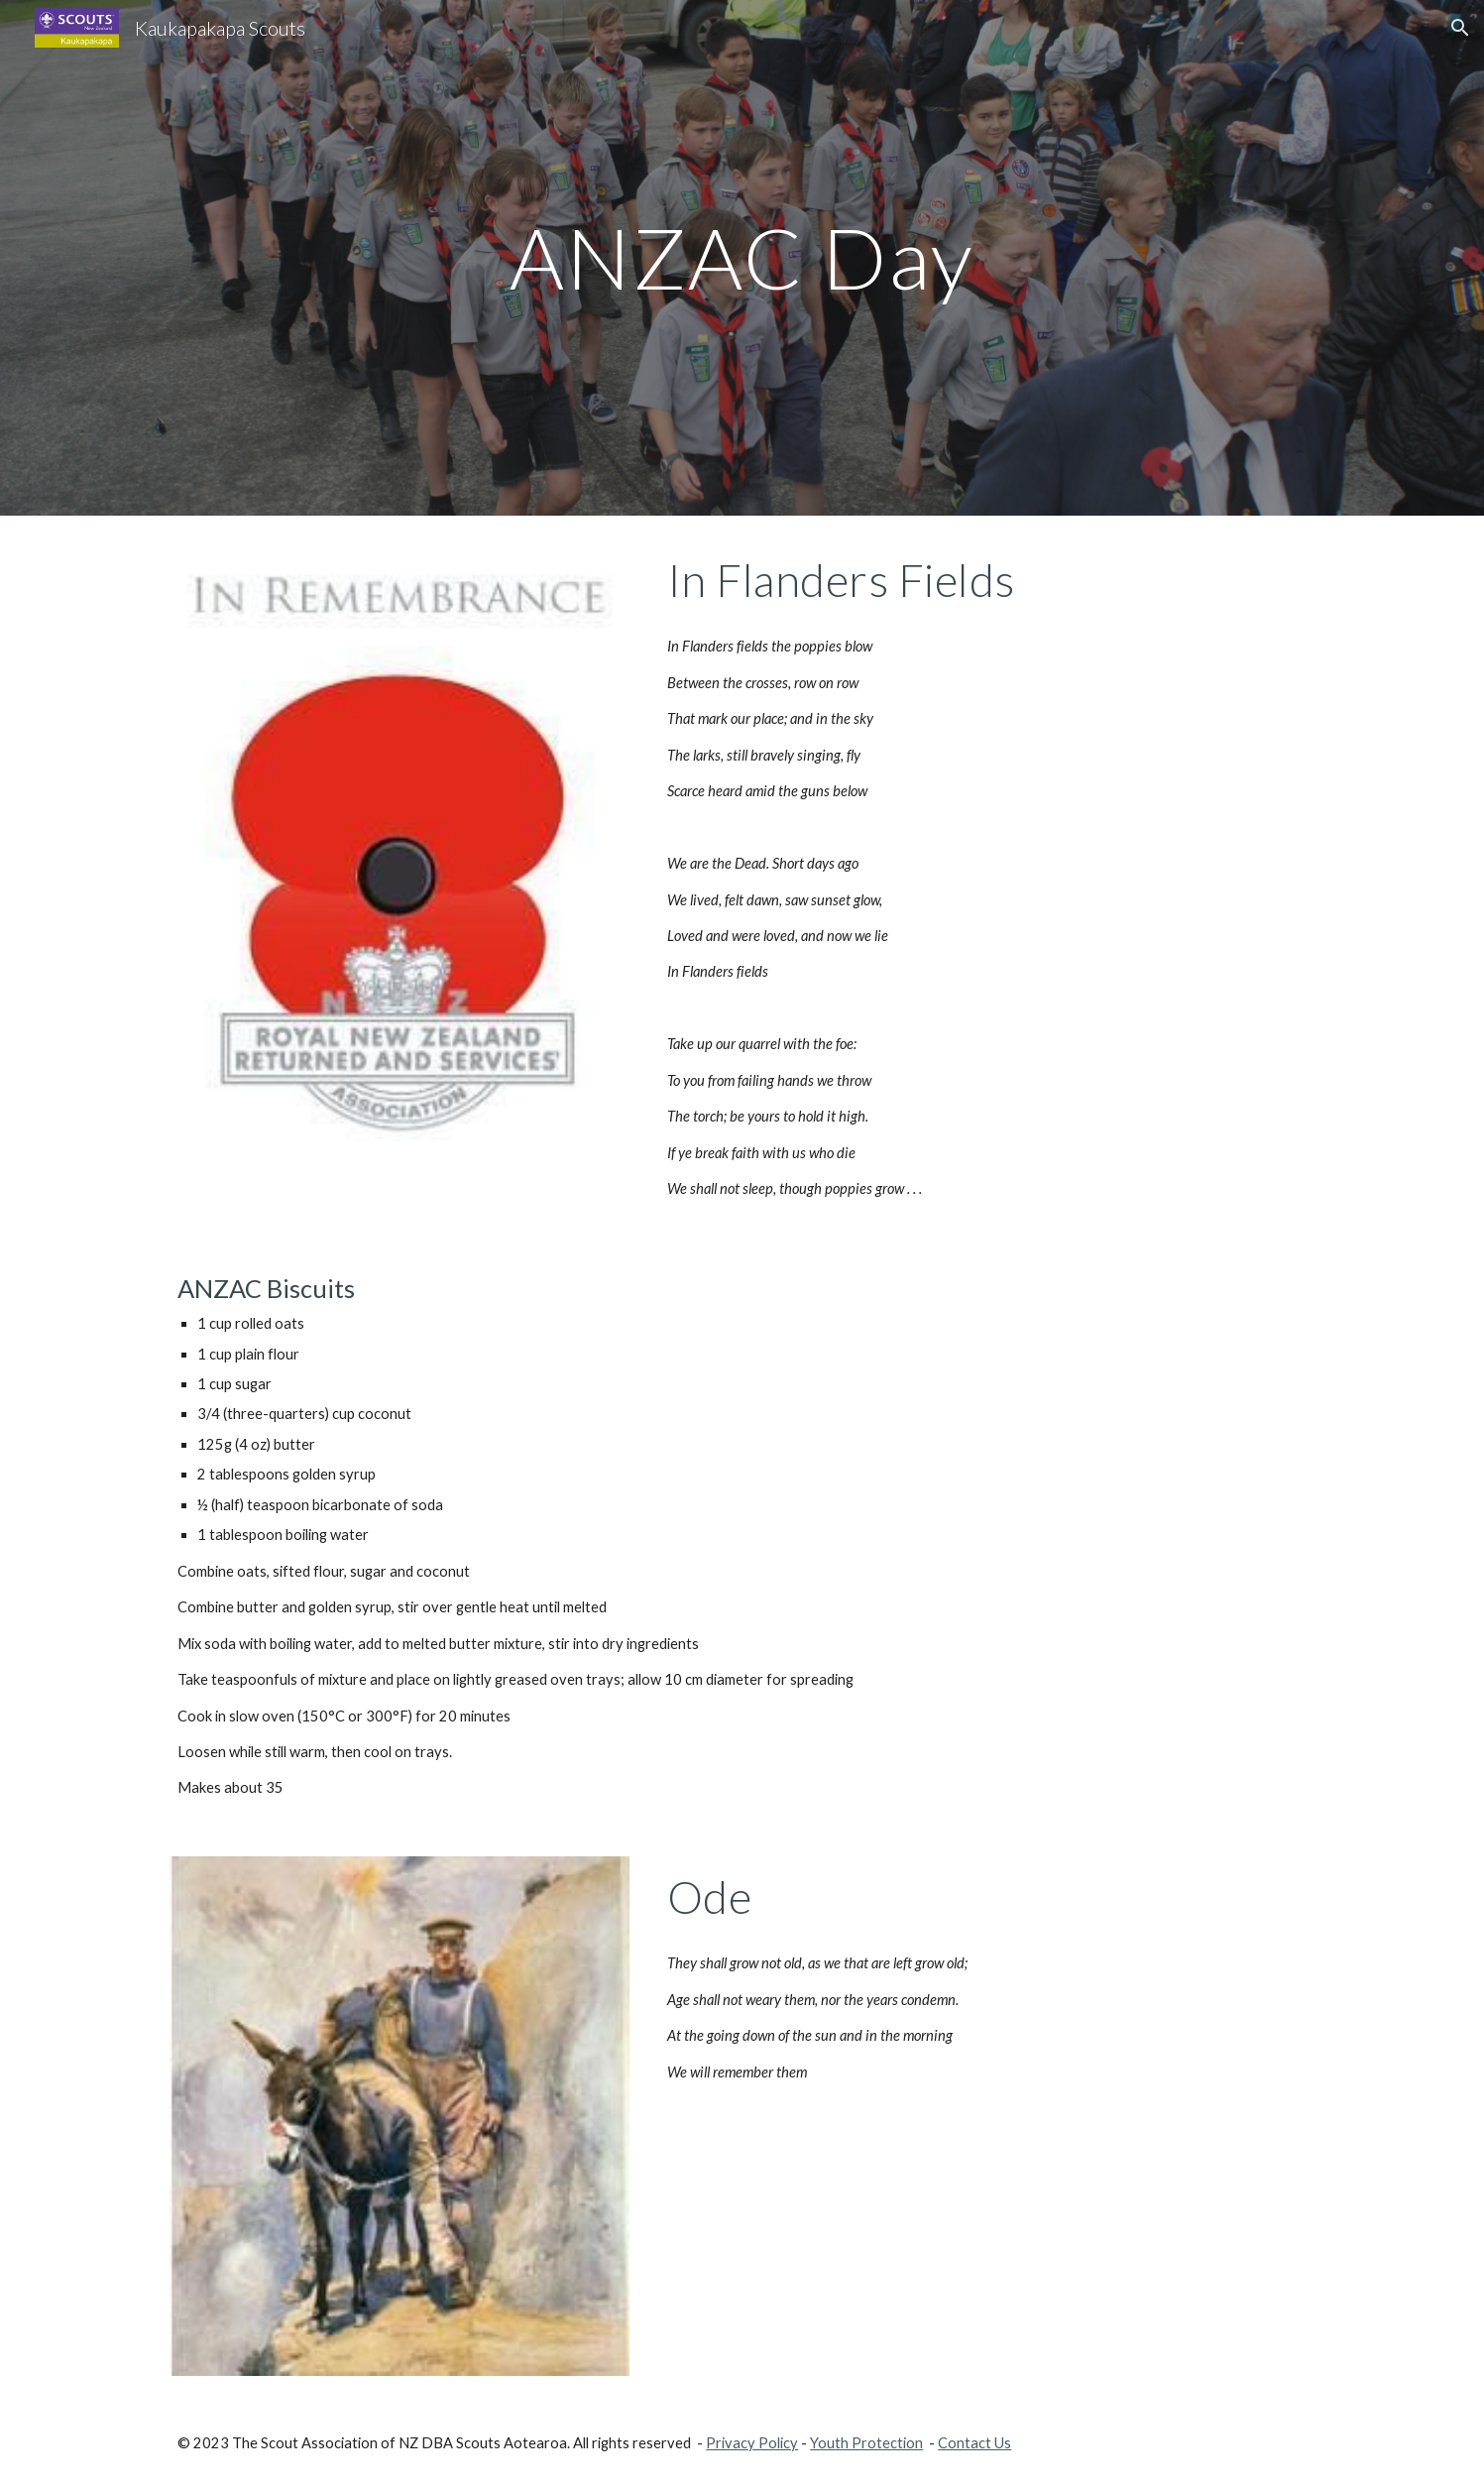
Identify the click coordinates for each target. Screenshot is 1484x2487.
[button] (1460, 28)
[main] (742, 257)
